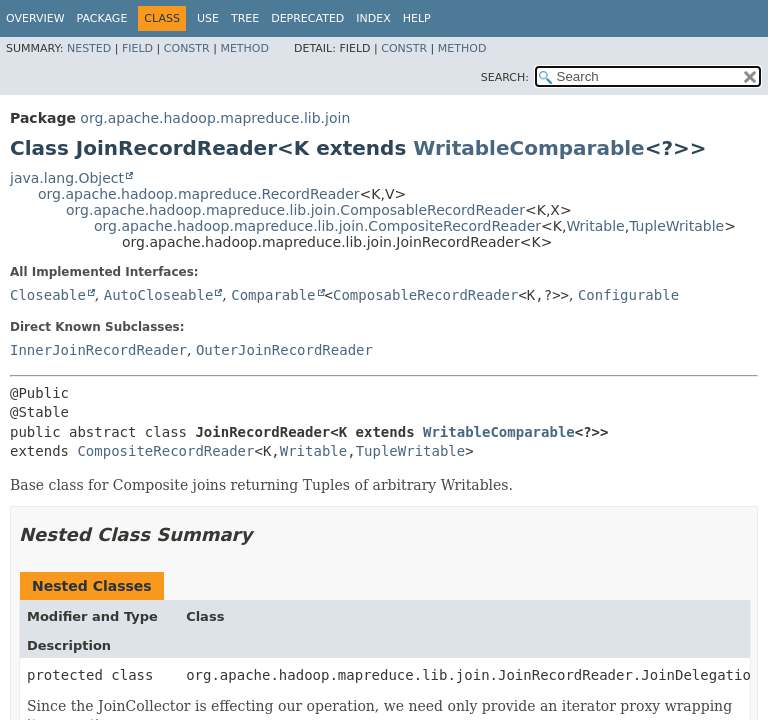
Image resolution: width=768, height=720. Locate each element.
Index (373, 18)
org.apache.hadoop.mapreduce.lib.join (215, 118)
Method (244, 48)
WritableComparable (528, 148)
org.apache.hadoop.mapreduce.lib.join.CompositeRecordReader (317, 226)
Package (102, 18)
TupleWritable (676, 226)
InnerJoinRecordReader (98, 350)
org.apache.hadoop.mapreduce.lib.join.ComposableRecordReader (295, 210)
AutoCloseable (159, 295)
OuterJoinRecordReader (284, 350)
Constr (187, 48)
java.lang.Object (67, 178)
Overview (35, 18)
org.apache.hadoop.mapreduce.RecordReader (199, 194)
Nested (89, 48)
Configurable (628, 295)
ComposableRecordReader (425, 295)
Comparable (273, 295)
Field (137, 48)
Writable (595, 226)
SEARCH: (505, 77)
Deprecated (307, 18)
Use (208, 18)
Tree (245, 18)
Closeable (48, 295)
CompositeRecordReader (165, 451)
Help (417, 18)
